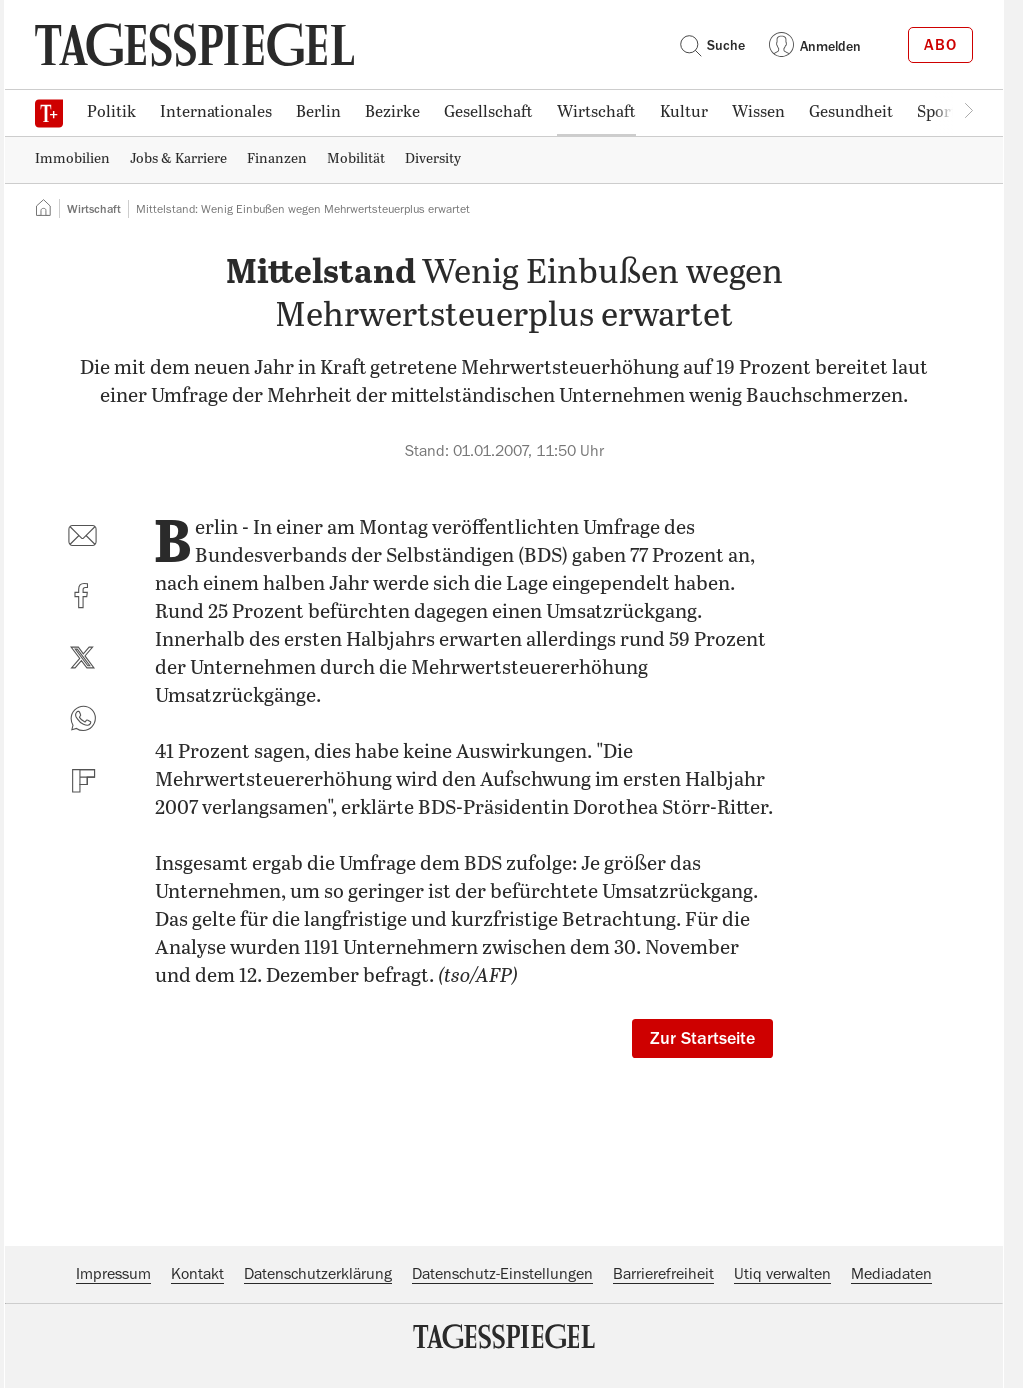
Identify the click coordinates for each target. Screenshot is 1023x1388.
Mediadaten (891, 1274)
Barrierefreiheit (663, 1274)
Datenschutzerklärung (318, 1274)
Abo (940, 45)
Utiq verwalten (782, 1274)
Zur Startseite (702, 1038)
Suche (712, 45)
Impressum (113, 1274)
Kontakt (197, 1274)
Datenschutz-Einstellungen (502, 1274)
